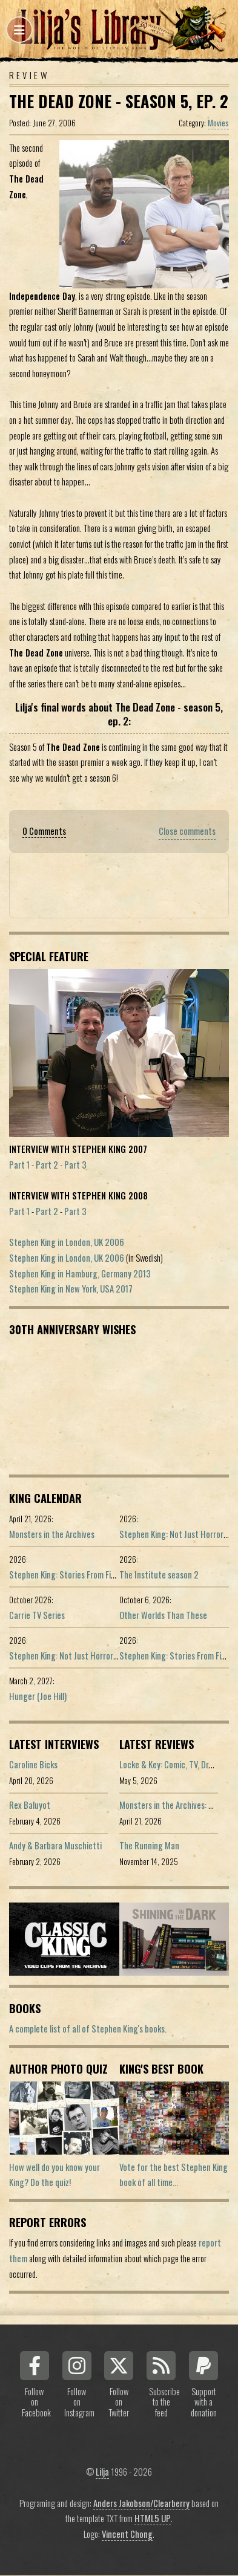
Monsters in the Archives (51, 1534)
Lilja (102, 2471)
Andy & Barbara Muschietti (55, 1845)
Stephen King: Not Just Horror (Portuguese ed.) (91, 1655)
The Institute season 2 (159, 1574)
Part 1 (19, 1164)
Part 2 (47, 1164)
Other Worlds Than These (163, 1615)
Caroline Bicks (33, 1764)
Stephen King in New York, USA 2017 (71, 1288)
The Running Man (149, 1845)
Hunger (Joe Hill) (38, 1696)
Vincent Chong (127, 2534)
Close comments (187, 831)
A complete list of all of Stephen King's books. (88, 2028)
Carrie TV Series (37, 1615)
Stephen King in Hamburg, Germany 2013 (80, 1273)
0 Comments (44, 831)
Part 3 (75, 1164)
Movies (218, 123)
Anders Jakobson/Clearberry (141, 2503)
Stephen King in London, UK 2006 (66, 1242)
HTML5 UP (152, 2518)
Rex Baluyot (29, 1805)
